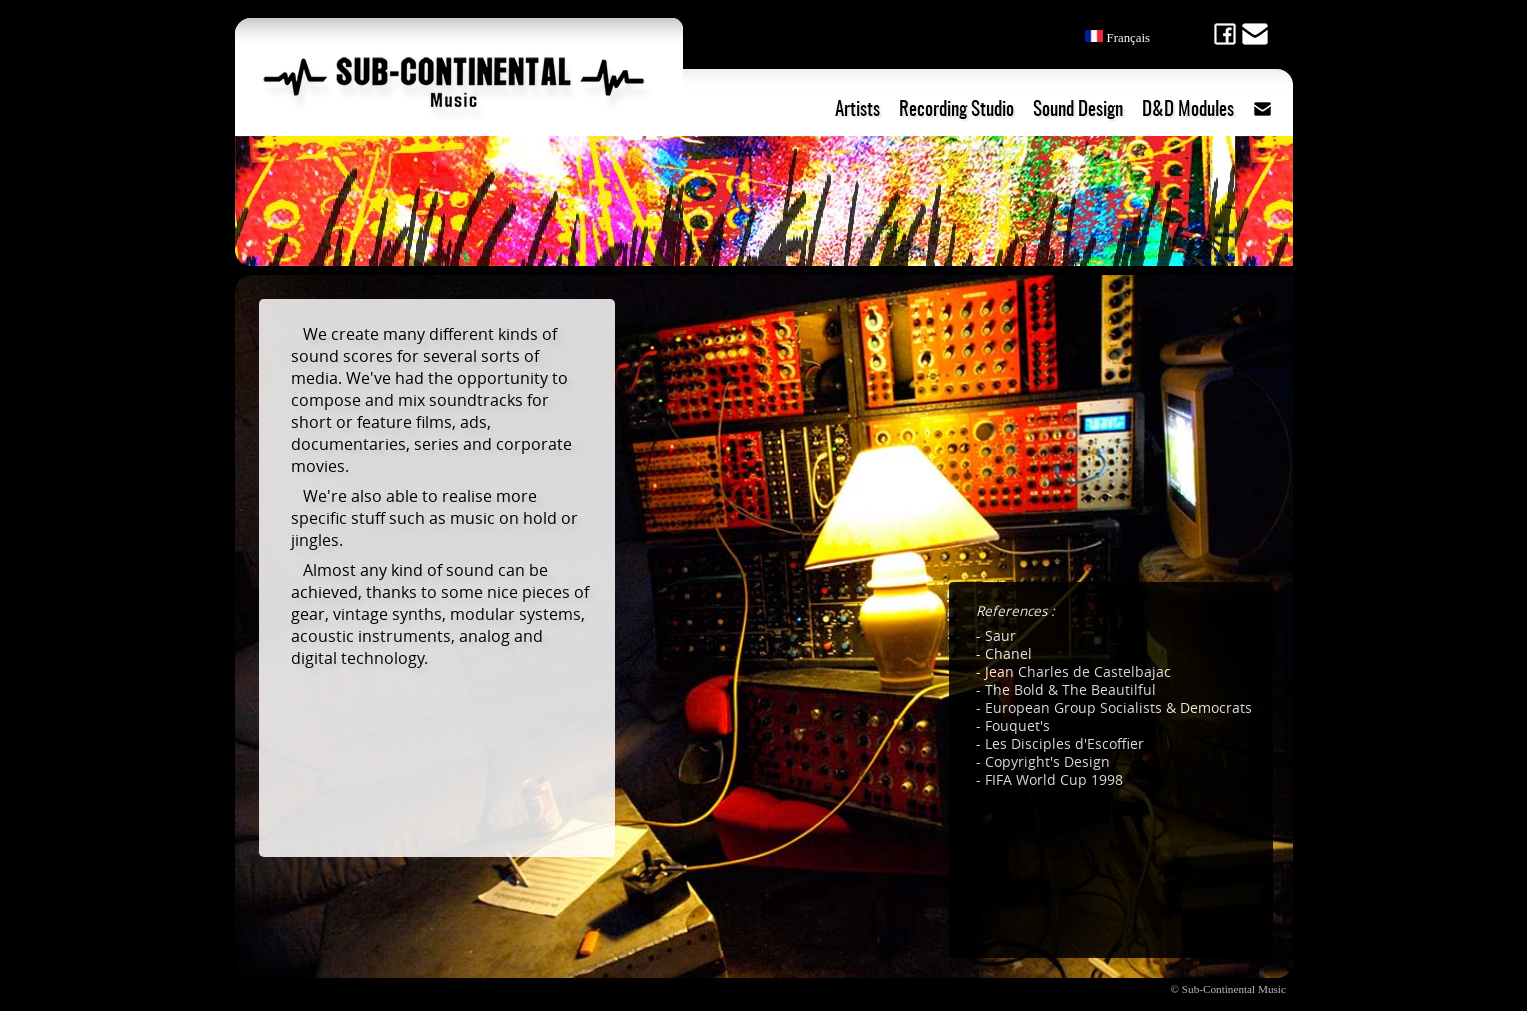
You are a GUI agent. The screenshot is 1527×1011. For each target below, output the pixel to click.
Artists (857, 110)
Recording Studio (956, 110)
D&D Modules (1188, 110)
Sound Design (1078, 110)
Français (1117, 37)
